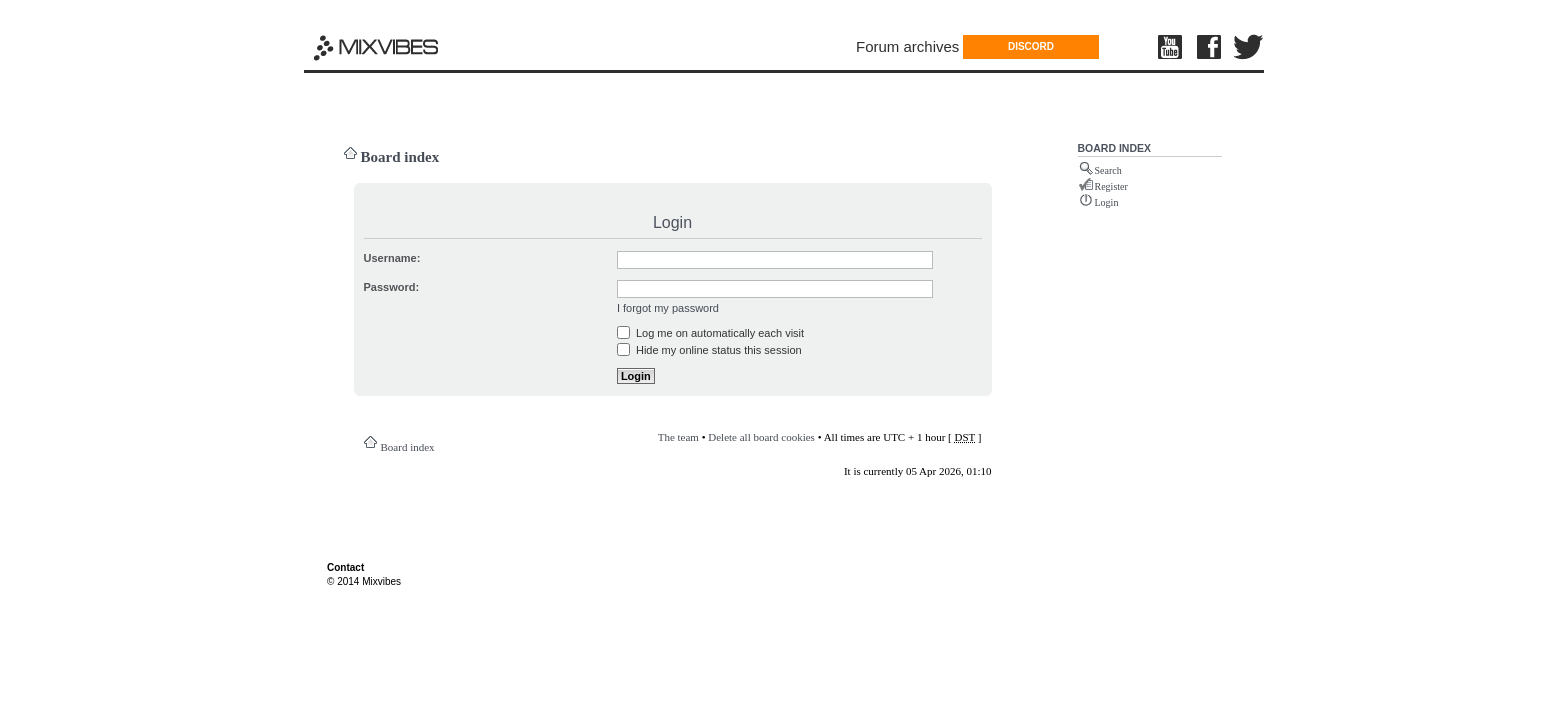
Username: (392, 258)
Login (1107, 202)
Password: (392, 287)
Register (1111, 186)
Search (1108, 170)
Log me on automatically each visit (710, 333)
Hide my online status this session (709, 350)
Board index (400, 157)
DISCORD (1031, 46)
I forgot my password (668, 308)
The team (678, 437)
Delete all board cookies (761, 437)
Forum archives (907, 46)
